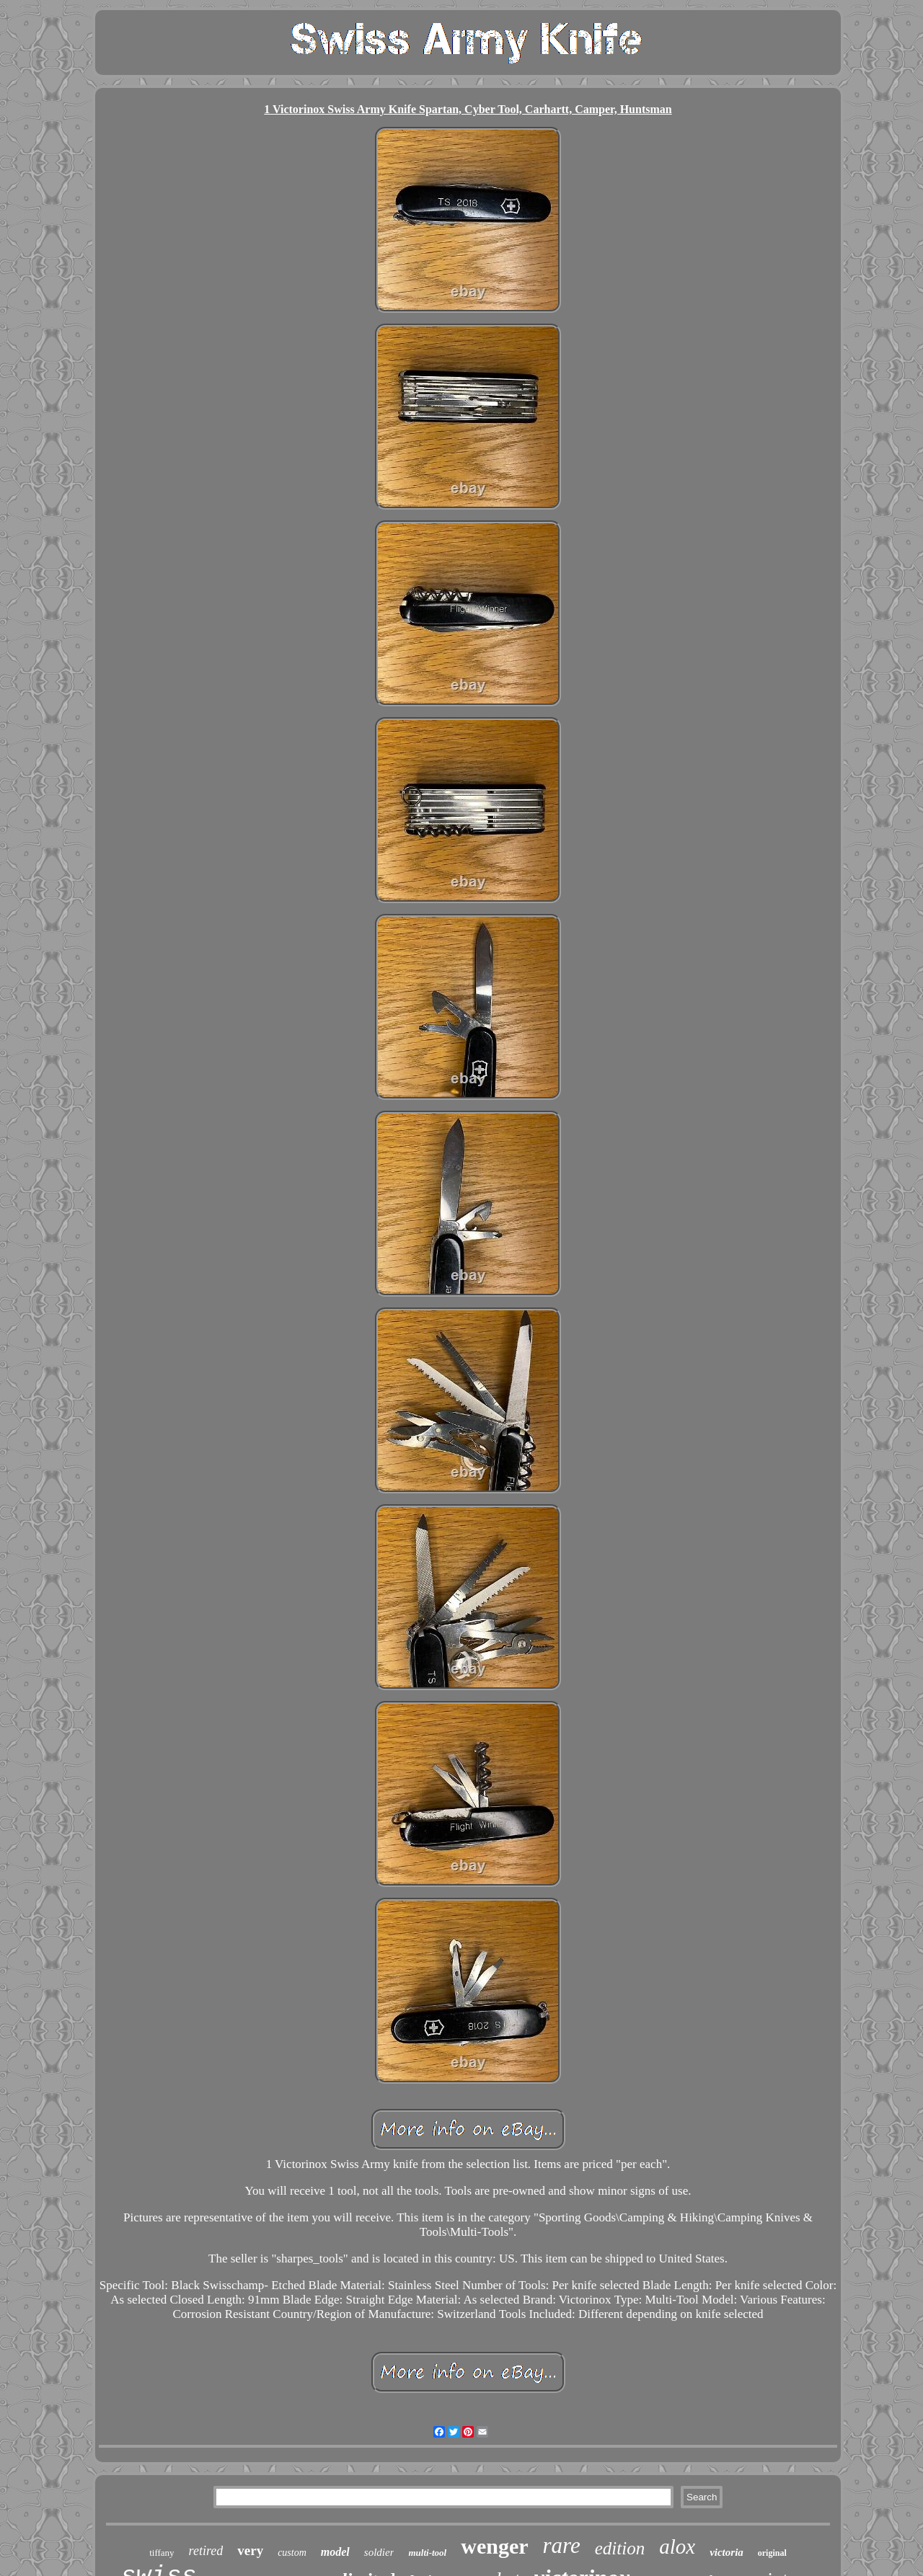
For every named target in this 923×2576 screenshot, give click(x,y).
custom (292, 2552)
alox (677, 2546)
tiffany (161, 2552)
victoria (726, 2552)
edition (620, 2548)
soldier (379, 2552)
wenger (494, 2546)
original (772, 2553)
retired (206, 2551)
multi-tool (427, 2552)
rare (561, 2545)
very (250, 2550)
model (335, 2552)
